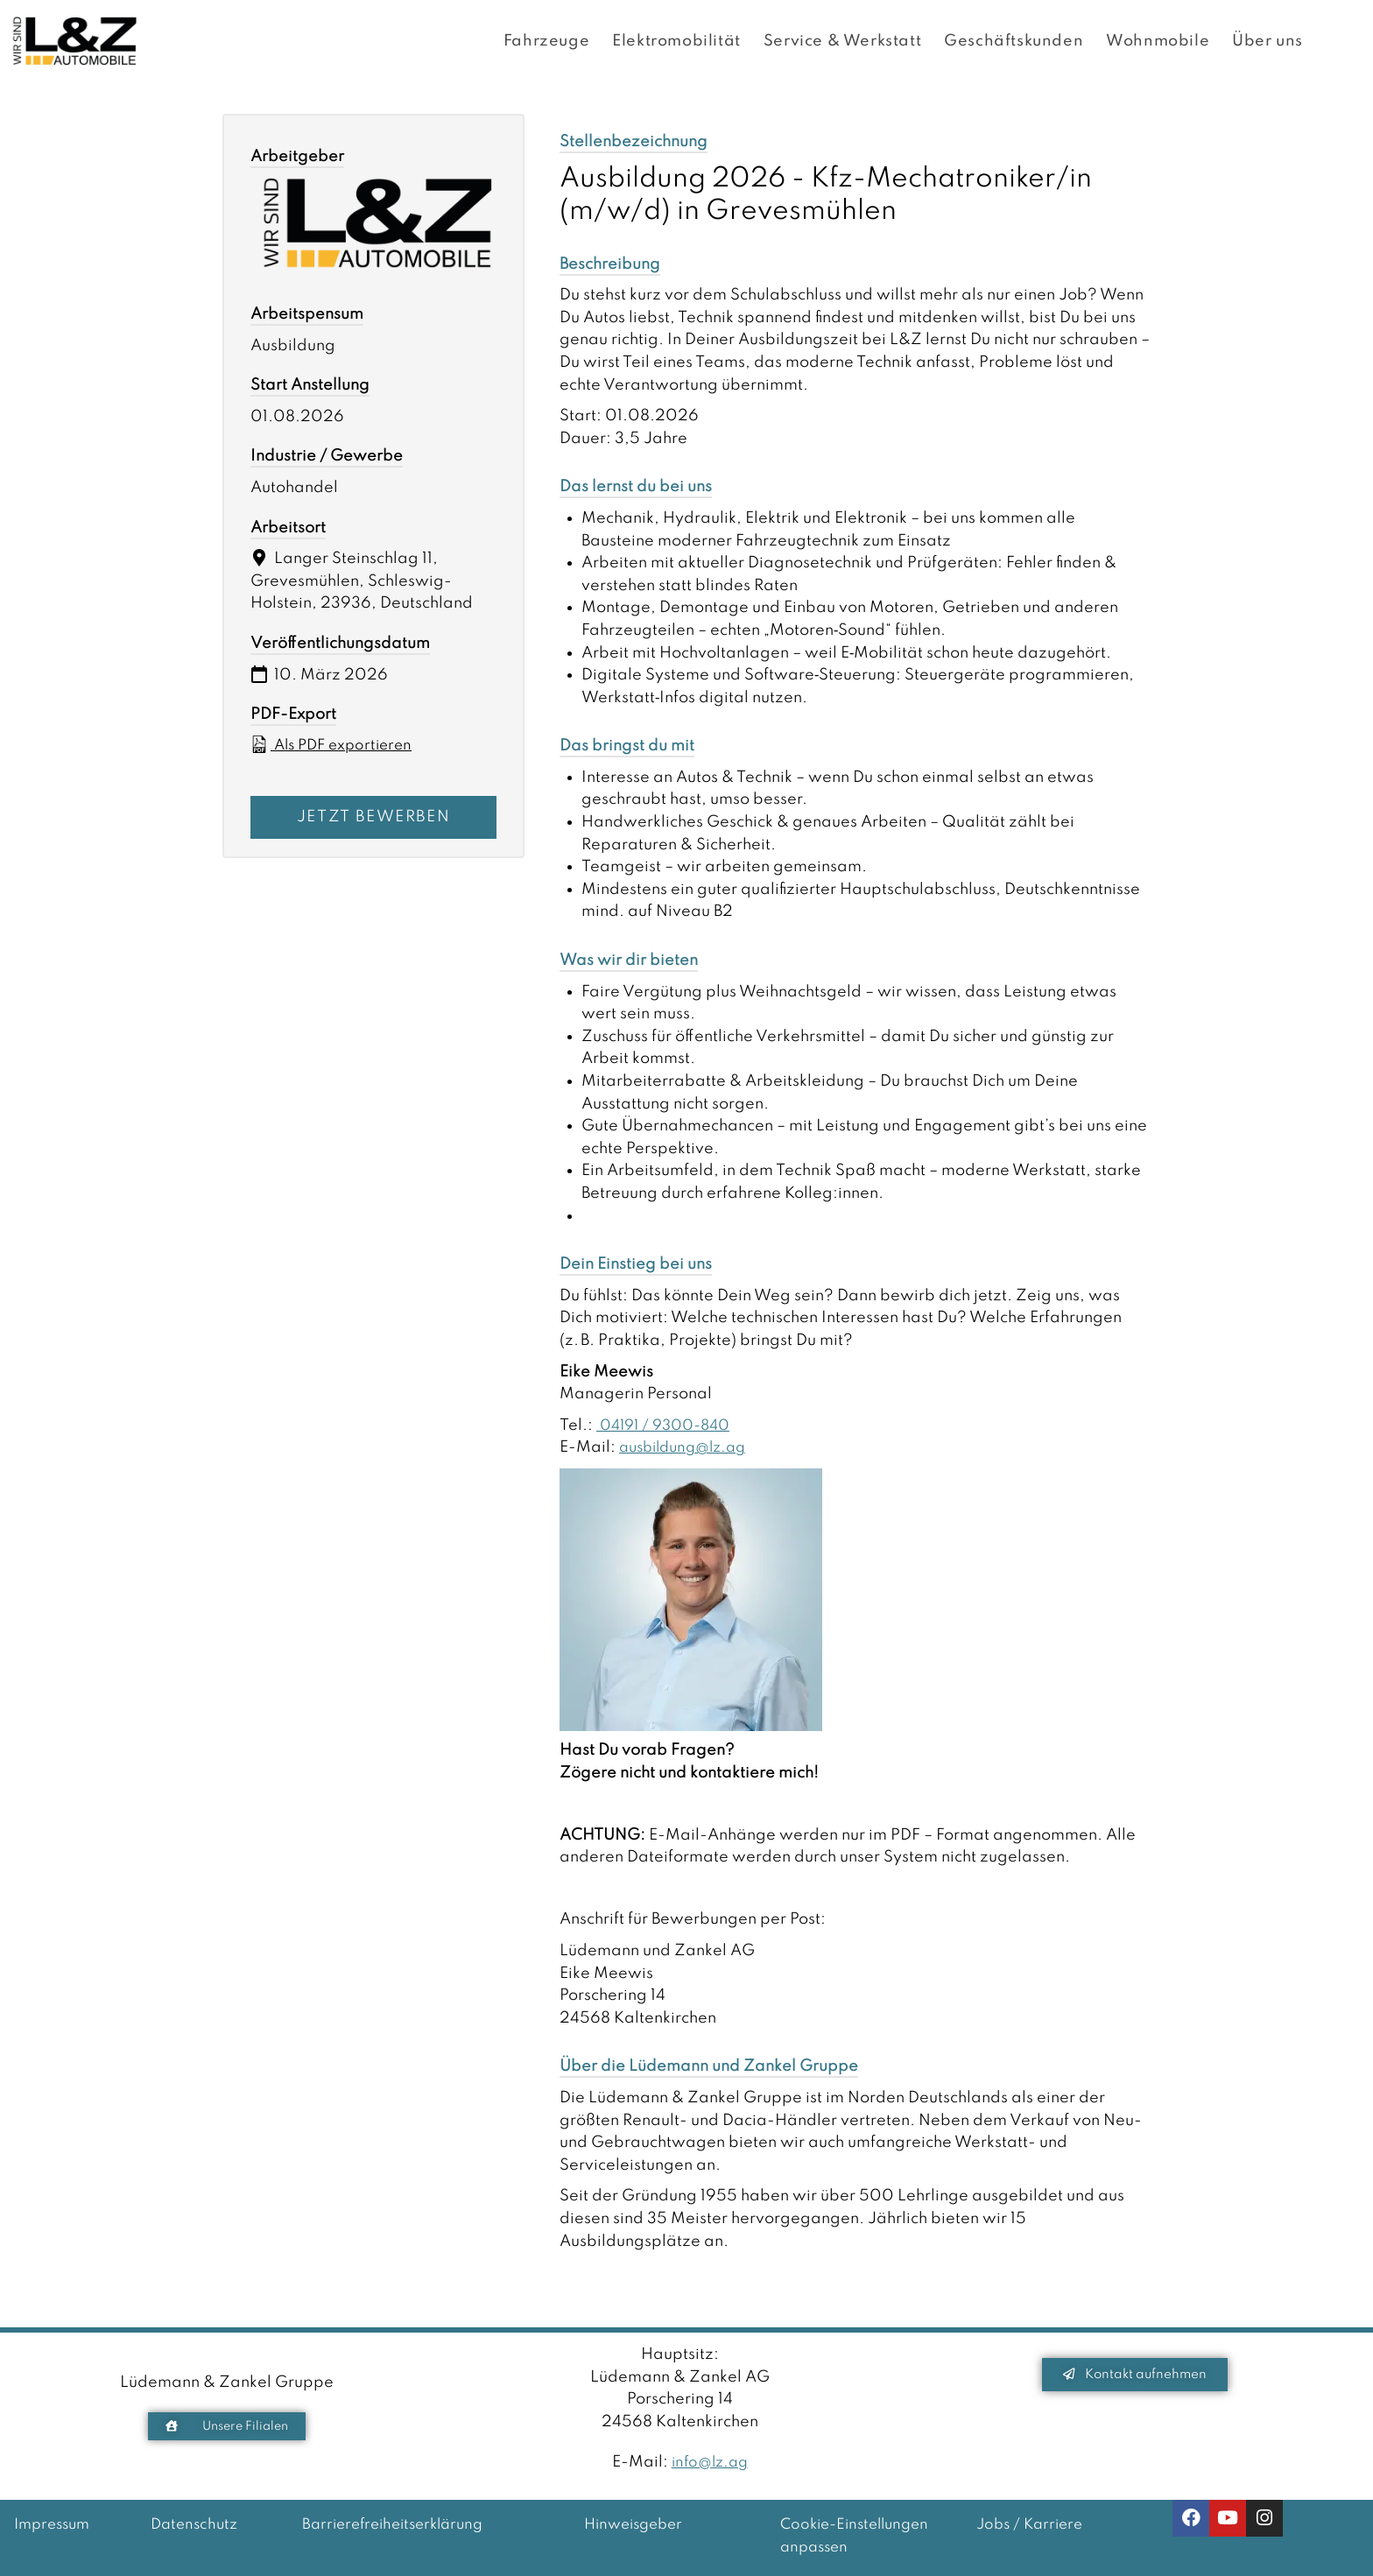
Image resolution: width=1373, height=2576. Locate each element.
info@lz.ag (709, 2462)
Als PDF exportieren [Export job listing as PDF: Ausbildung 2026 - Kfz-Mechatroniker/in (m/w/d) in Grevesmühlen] (335, 745)
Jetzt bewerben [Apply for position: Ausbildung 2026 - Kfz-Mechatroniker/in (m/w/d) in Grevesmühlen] (373, 818)
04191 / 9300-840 (668, 1425)
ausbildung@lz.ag (688, 1447)
